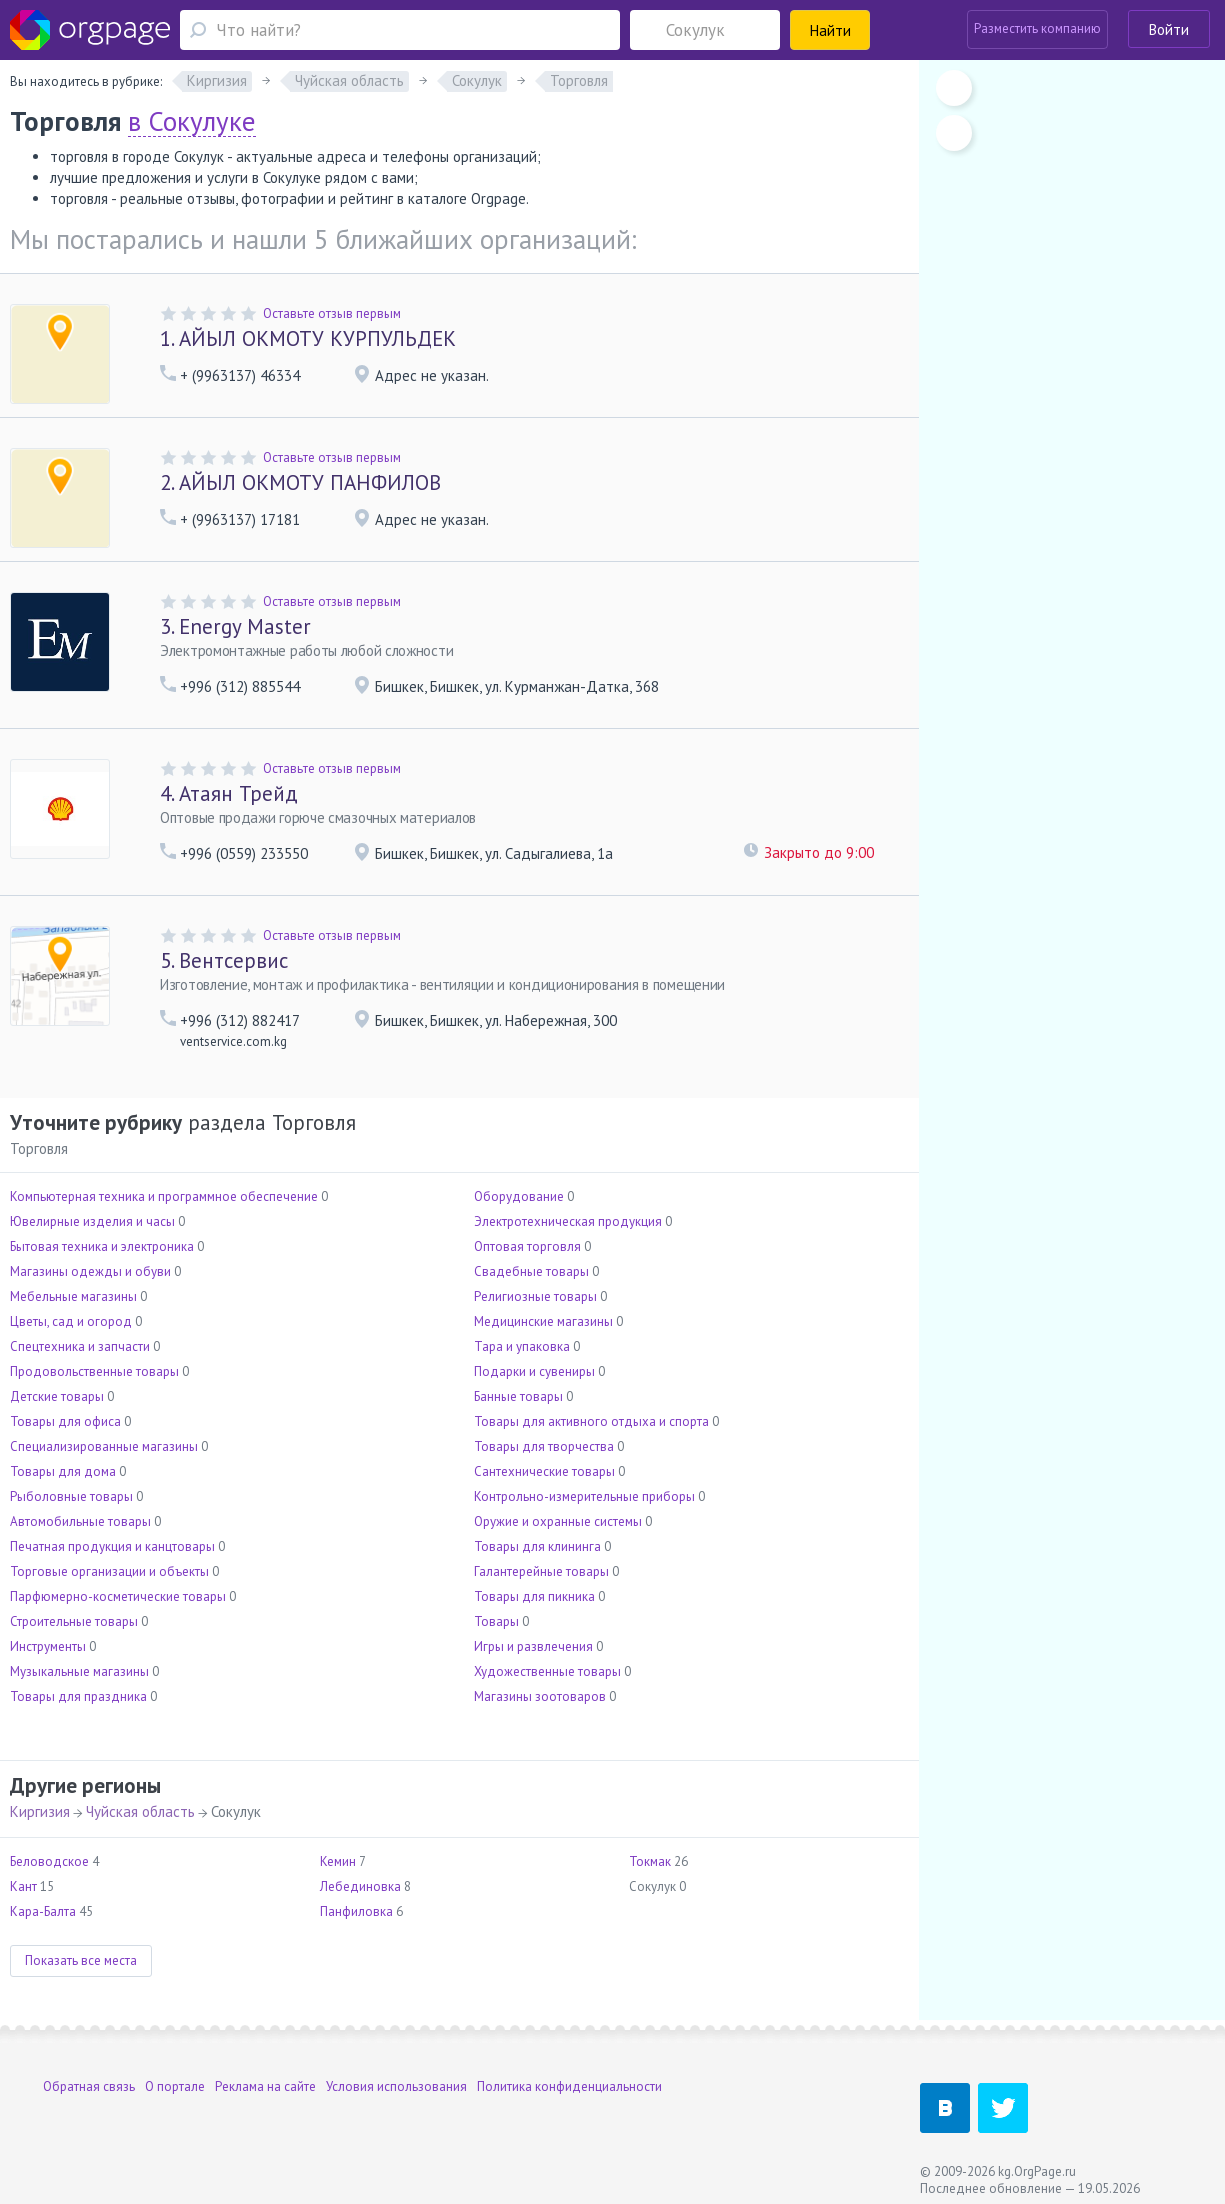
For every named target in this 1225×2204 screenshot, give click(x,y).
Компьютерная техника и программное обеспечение (164, 1196)
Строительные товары (74, 1621)
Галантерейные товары (541, 1571)
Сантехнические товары (544, 1471)
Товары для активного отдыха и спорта (591, 1421)
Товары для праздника (78, 1696)
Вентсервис (224, 960)
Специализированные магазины (104, 1446)
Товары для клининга (537, 1546)
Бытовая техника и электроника (102, 1246)
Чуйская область (140, 1811)
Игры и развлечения (533, 1646)
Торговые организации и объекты (109, 1571)
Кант (23, 1886)
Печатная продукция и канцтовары (112, 1546)
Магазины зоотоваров (540, 1696)
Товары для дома (63, 1471)
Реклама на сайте (265, 2086)
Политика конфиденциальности (569, 2086)
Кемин (338, 1861)
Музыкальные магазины (79, 1671)
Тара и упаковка (522, 1346)
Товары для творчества (544, 1446)
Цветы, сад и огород (71, 1321)
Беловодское (49, 1861)
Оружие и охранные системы (558, 1521)
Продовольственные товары (94, 1371)
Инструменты (48, 1646)
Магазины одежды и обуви (90, 1271)
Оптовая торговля (527, 1246)
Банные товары (518, 1396)
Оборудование (519, 1196)
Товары (496, 1621)
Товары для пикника (534, 1596)
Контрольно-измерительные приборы (584, 1496)
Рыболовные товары (71, 1496)
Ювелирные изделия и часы (92, 1221)
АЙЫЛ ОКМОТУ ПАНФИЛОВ (300, 482)
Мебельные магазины (73, 1296)
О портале (175, 2086)
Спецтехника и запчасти (80, 1346)
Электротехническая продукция (568, 1221)
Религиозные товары (535, 1296)
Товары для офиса (65, 1421)
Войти (1169, 29)
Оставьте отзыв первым (332, 313)
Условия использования (396, 2086)
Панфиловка (356, 1911)
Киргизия (40, 1811)
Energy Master (235, 626)
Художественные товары (547, 1671)
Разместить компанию (1037, 28)
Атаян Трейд (229, 793)
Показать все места (81, 1960)
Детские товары (57, 1396)
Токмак (650, 1861)
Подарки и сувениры (534, 1371)
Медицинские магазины (543, 1321)
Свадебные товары (531, 1271)
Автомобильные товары (80, 1521)
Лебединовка (360, 1886)
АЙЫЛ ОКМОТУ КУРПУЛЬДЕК (308, 338)
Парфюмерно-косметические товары (118, 1596)
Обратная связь (89, 2086)
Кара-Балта (43, 1911)
